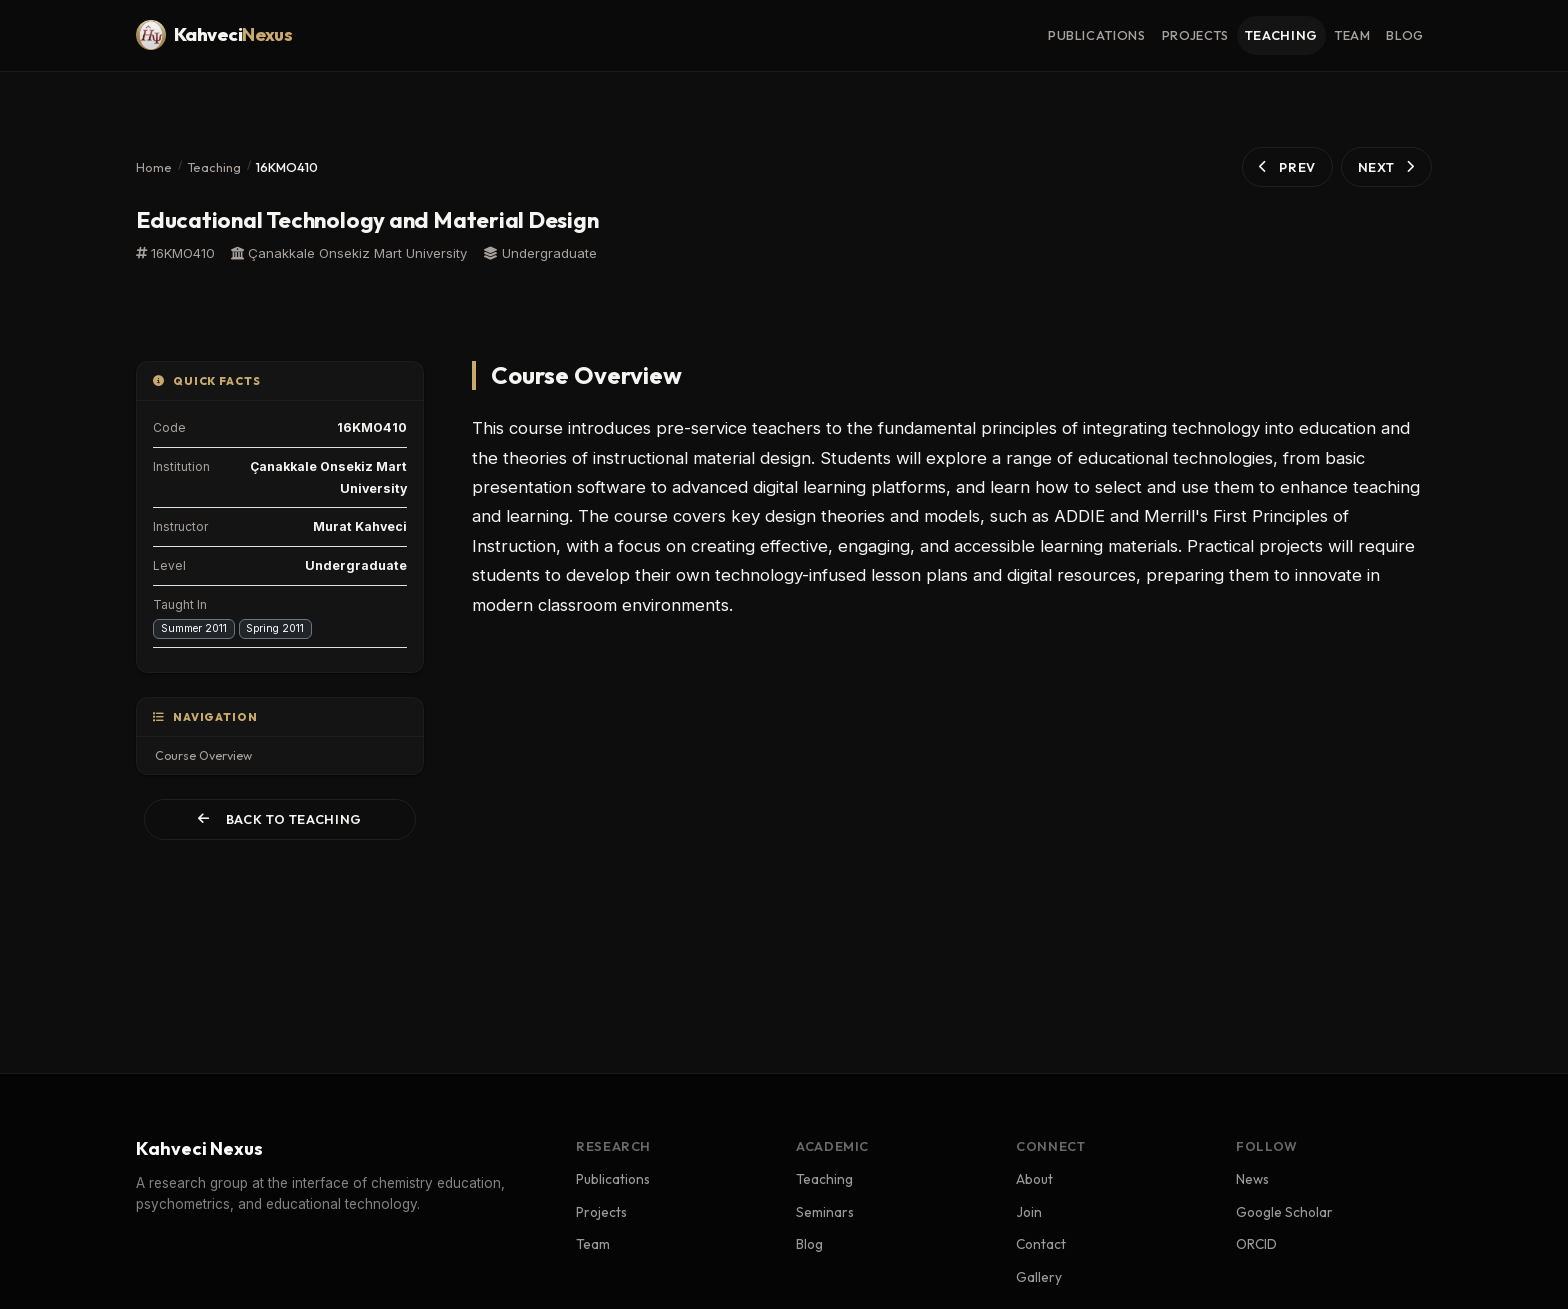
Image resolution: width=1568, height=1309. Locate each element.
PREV (1287, 167)
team (1352, 35)
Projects (601, 1212)
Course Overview (203, 755)
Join (1029, 1212)
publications (1097, 35)
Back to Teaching (280, 819)
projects (1195, 35)
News (1252, 1179)
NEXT (1386, 167)
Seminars (825, 1212)
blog (1405, 35)
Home (154, 167)
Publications (613, 1179)
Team (593, 1244)
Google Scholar (1284, 1212)
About (1034, 1179)
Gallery (1039, 1277)
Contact (1041, 1244)
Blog (809, 1244)
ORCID (1256, 1244)
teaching (1281, 35)
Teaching (214, 167)
